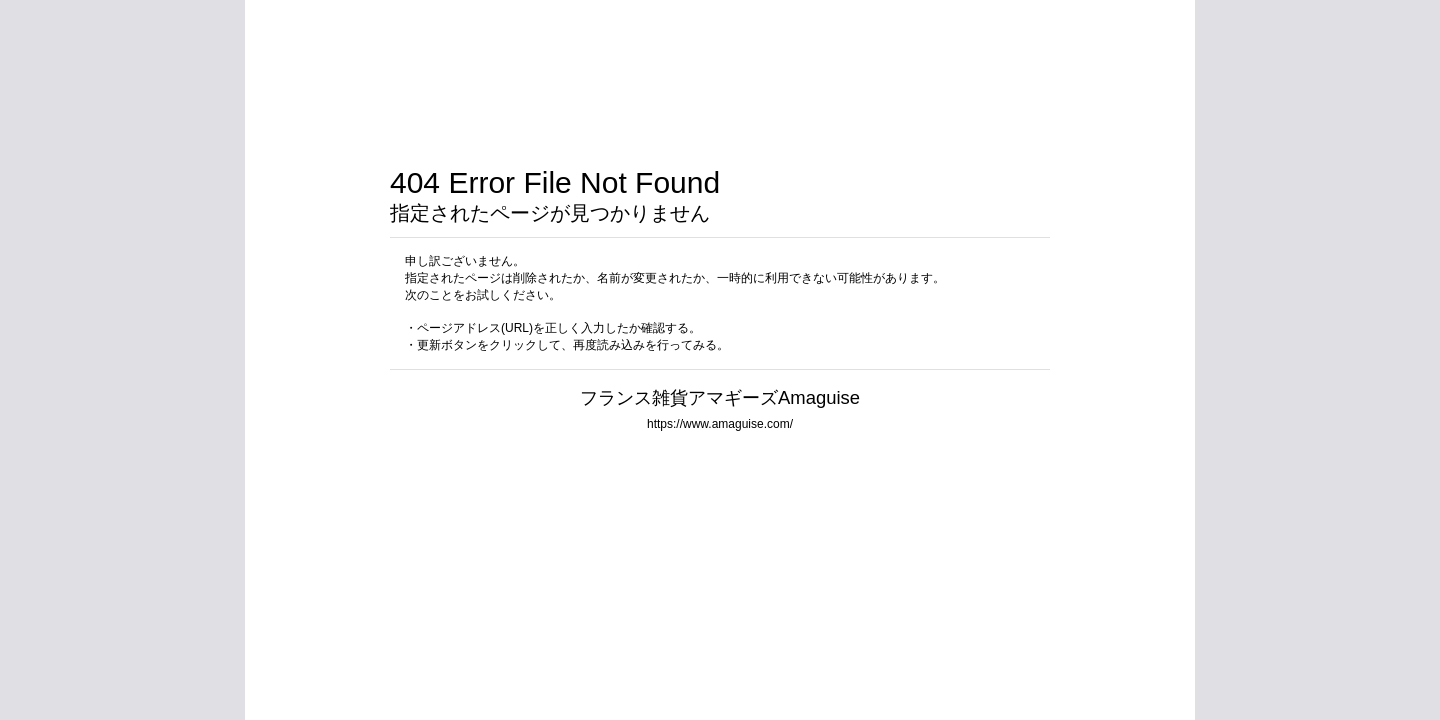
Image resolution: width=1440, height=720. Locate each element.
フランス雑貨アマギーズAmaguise (720, 397)
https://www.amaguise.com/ (720, 424)
